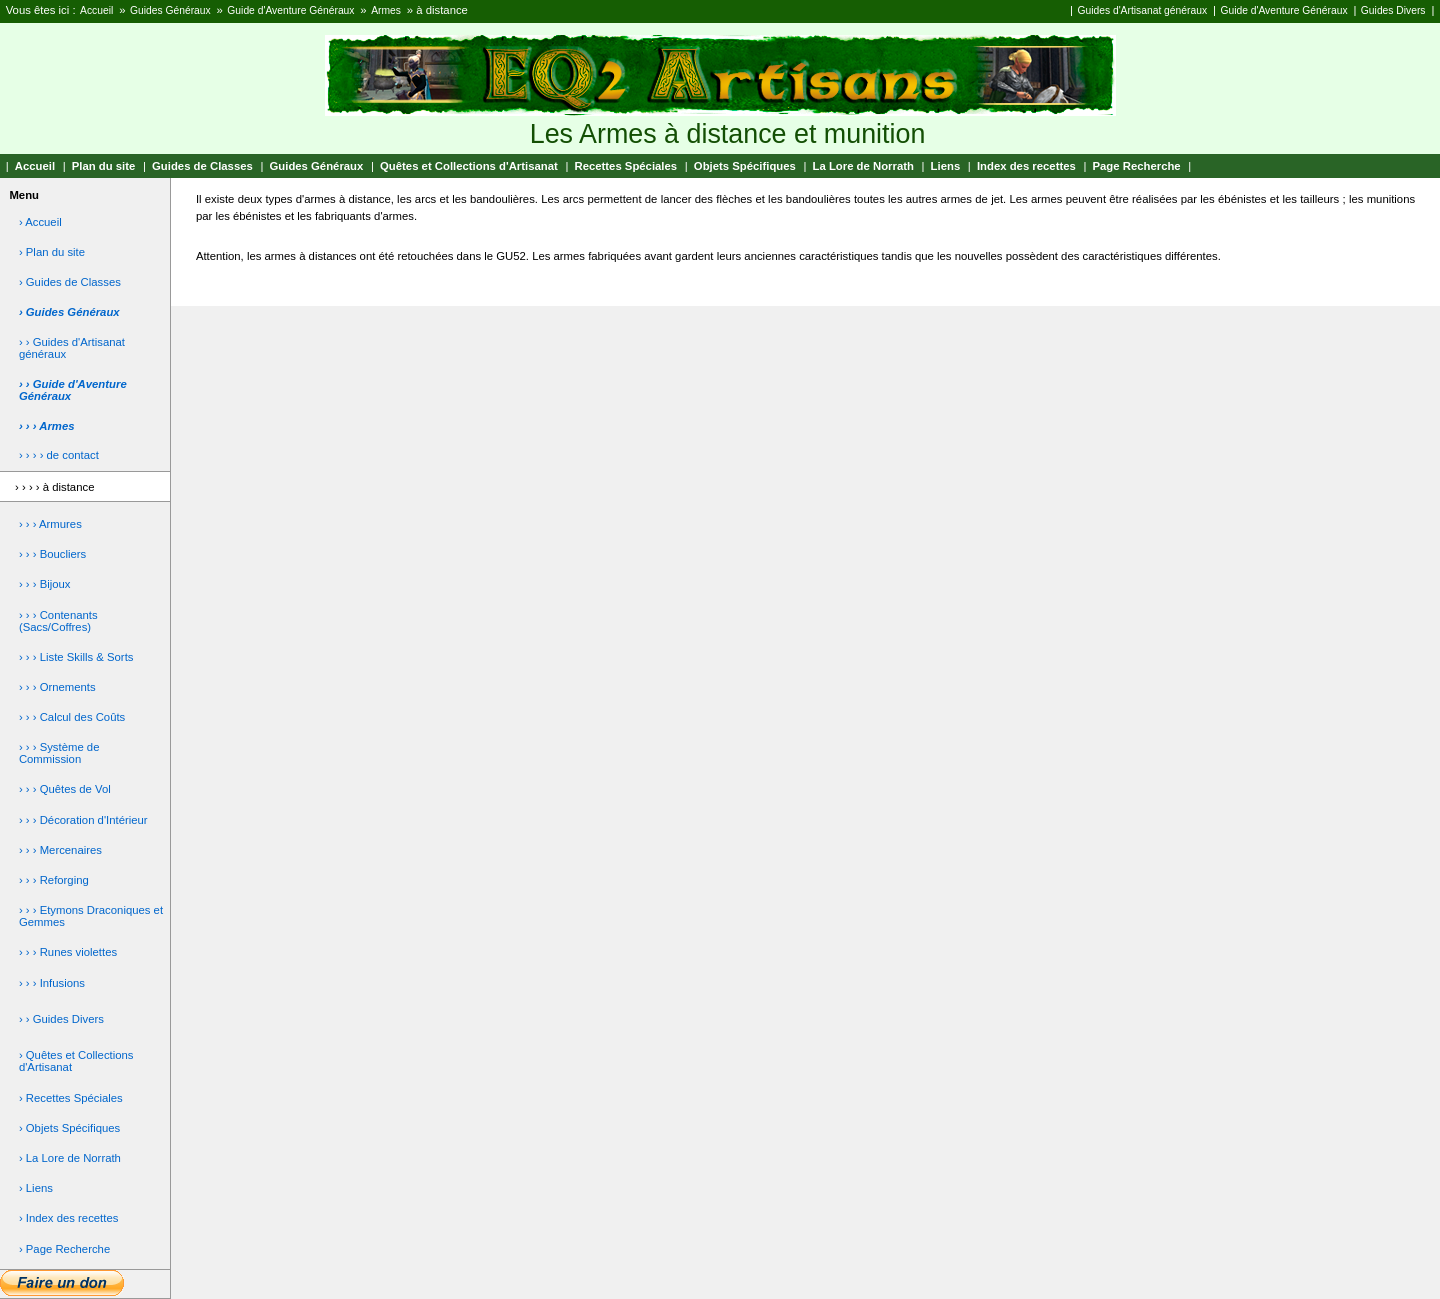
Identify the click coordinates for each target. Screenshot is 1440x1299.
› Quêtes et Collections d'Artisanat (76, 1061)
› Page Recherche (64, 1249)
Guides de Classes (202, 166)
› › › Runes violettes (68, 952)
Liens (946, 166)
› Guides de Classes (70, 282)
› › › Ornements (57, 687)
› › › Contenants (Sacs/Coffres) (58, 621)
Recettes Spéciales (625, 166)
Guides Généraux (170, 10)
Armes (386, 10)
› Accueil (40, 222)
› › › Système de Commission (59, 753)
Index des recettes (1026, 166)
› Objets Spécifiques (69, 1128)
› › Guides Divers (61, 1019)
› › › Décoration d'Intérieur (83, 820)
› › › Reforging (54, 880)
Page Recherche (1137, 166)
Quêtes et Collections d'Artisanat (469, 166)
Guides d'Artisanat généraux (1142, 10)
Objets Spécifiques (745, 166)
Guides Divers (1393, 10)
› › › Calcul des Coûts (72, 717)
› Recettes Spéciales (71, 1098)
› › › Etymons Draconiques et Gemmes (91, 916)
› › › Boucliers (52, 554)
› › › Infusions (52, 983)
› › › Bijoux (45, 584)
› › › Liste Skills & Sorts (76, 657)
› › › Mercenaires (60, 850)
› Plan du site (52, 252)
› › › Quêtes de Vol (65, 789)
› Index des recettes (69, 1218)
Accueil (96, 10)
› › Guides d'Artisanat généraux (72, 348)
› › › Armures (50, 524)
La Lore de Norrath (863, 166)
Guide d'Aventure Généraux (290, 10)
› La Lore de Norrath (70, 1158)
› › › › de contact (59, 455)
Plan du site (104, 166)
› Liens (36, 1188)
